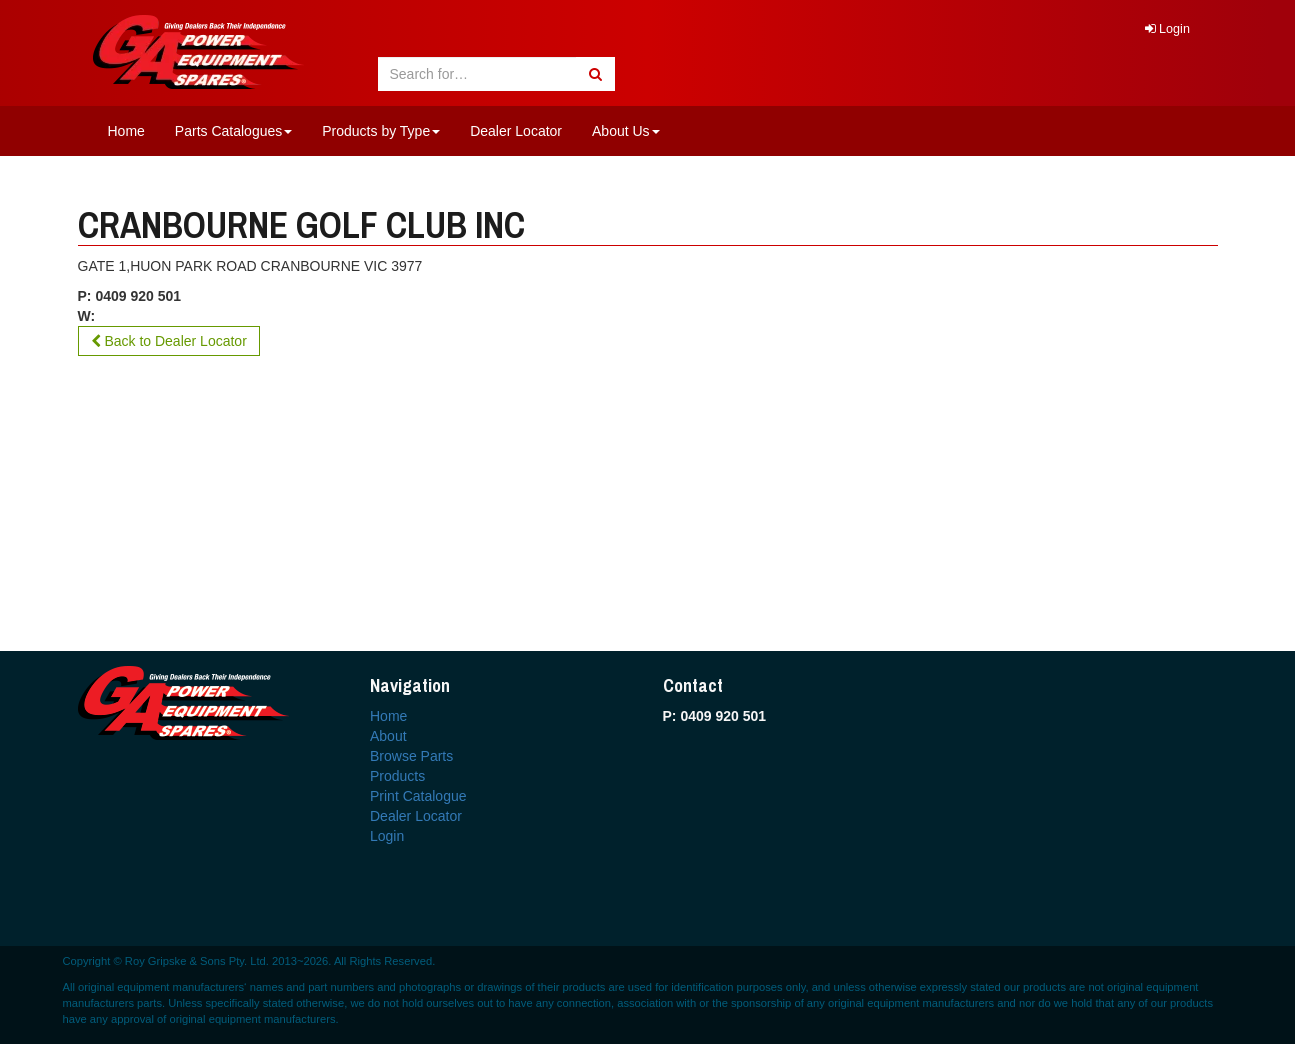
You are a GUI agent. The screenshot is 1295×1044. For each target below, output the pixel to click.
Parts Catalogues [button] (233, 131)
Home (126, 131)
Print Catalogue (418, 796)
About (388, 736)
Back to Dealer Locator (169, 341)
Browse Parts (411, 756)
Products (397, 776)
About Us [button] (626, 131)
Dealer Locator (516, 131)
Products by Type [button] (381, 131)
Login (1167, 29)
